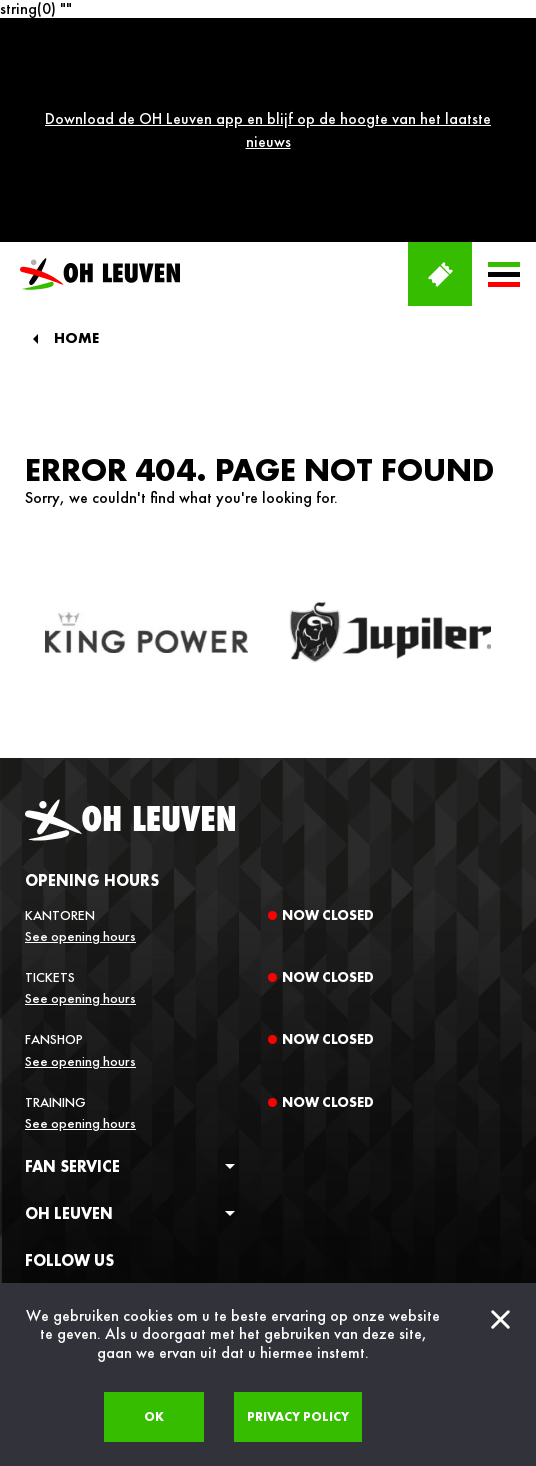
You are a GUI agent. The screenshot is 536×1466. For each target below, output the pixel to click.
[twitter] (106, 1134)
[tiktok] (178, 1134)
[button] (504, 113)
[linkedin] (142, 1134)
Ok (154, 1416)
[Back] (35, 177)
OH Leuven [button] (69, 1051)
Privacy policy (298, 1416)
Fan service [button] (72, 1004)
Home (76, 177)
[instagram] (70, 1134)
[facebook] (34, 1134)
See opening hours (80, 774)
